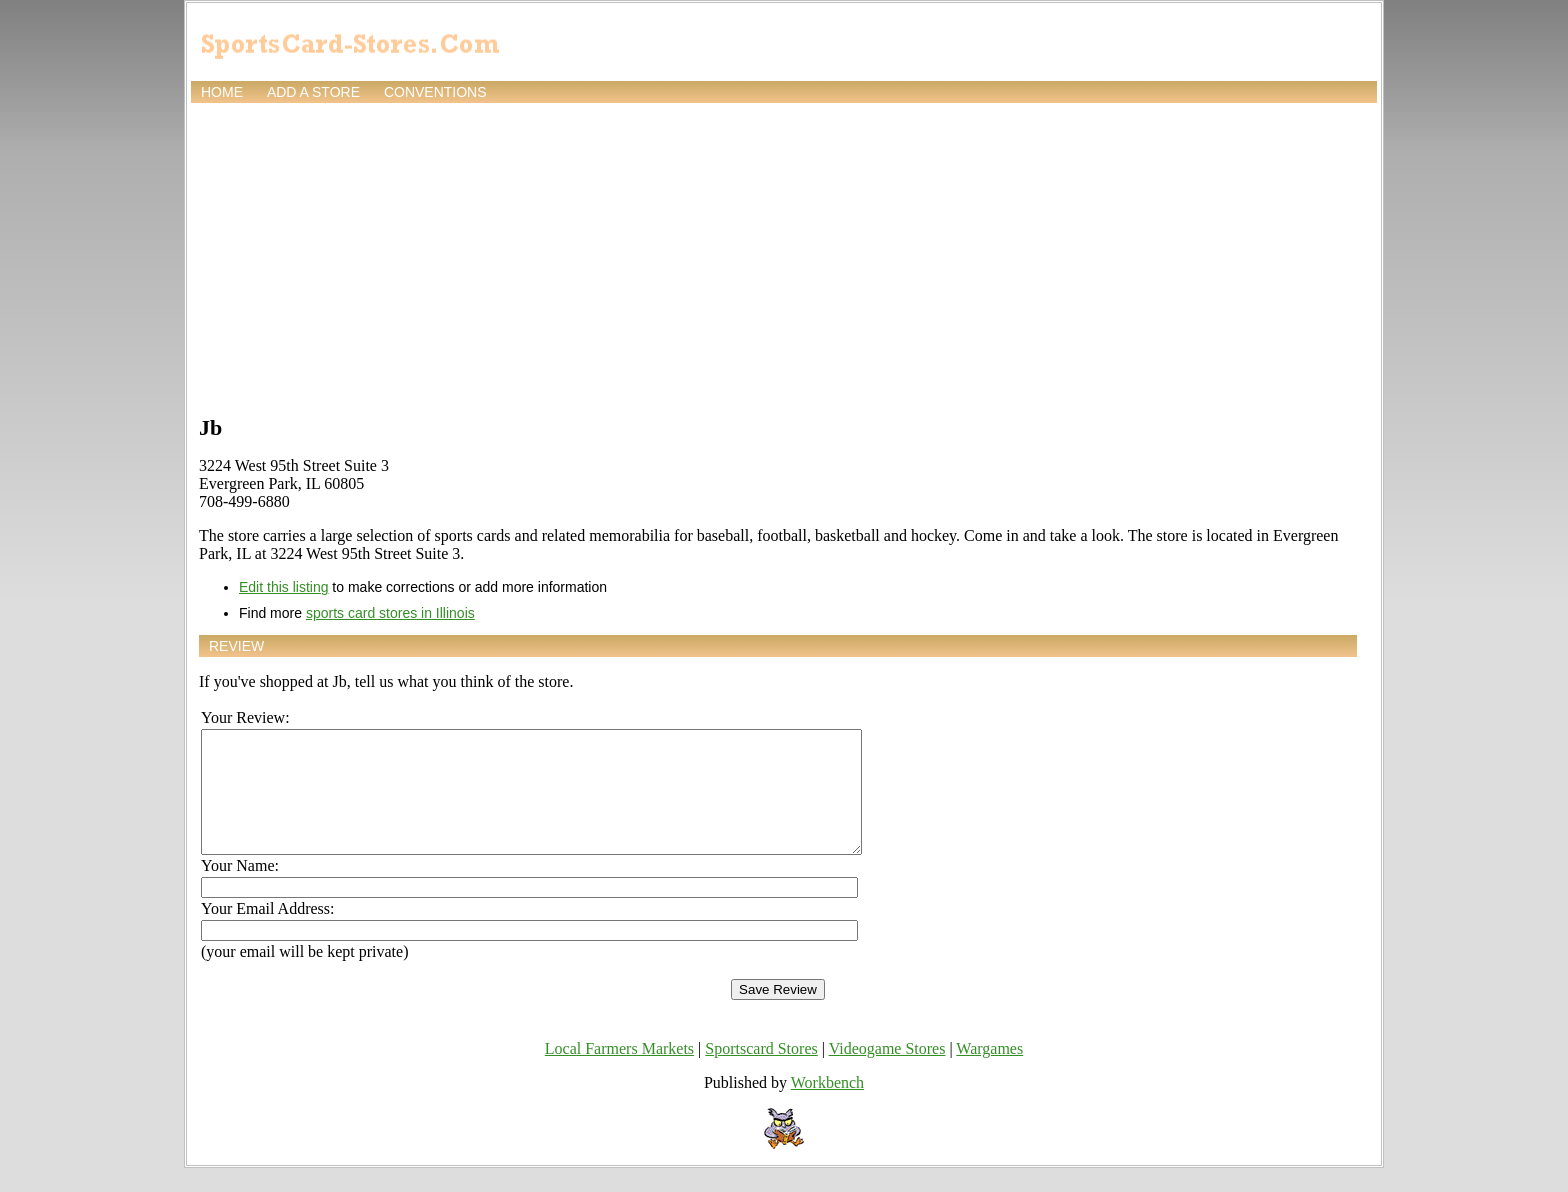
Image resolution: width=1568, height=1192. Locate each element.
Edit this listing (283, 587)
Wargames (989, 1072)
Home (222, 92)
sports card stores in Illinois (390, 613)
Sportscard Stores (761, 1072)
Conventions (435, 92)
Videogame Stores (887, 1072)
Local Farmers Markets (619, 1072)
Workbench (827, 1106)
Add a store (313, 92)
